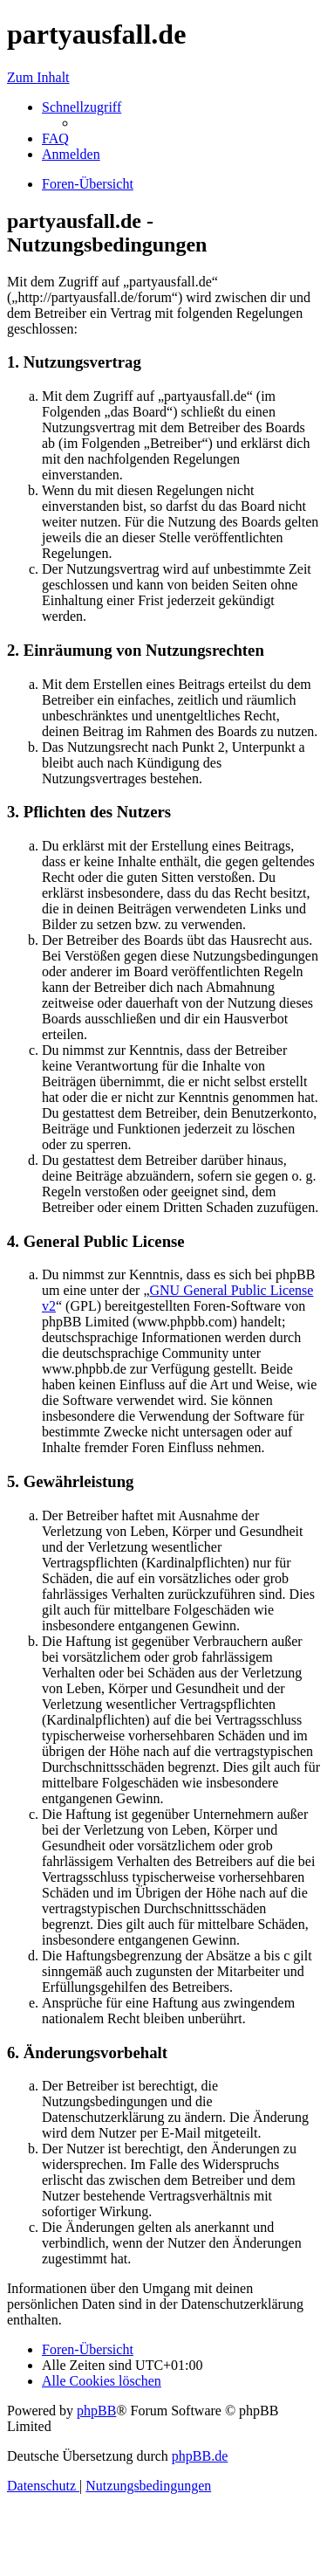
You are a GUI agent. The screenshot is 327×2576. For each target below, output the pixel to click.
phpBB (96, 2410)
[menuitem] (55, 138)
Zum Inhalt (38, 77)
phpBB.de (200, 2456)
